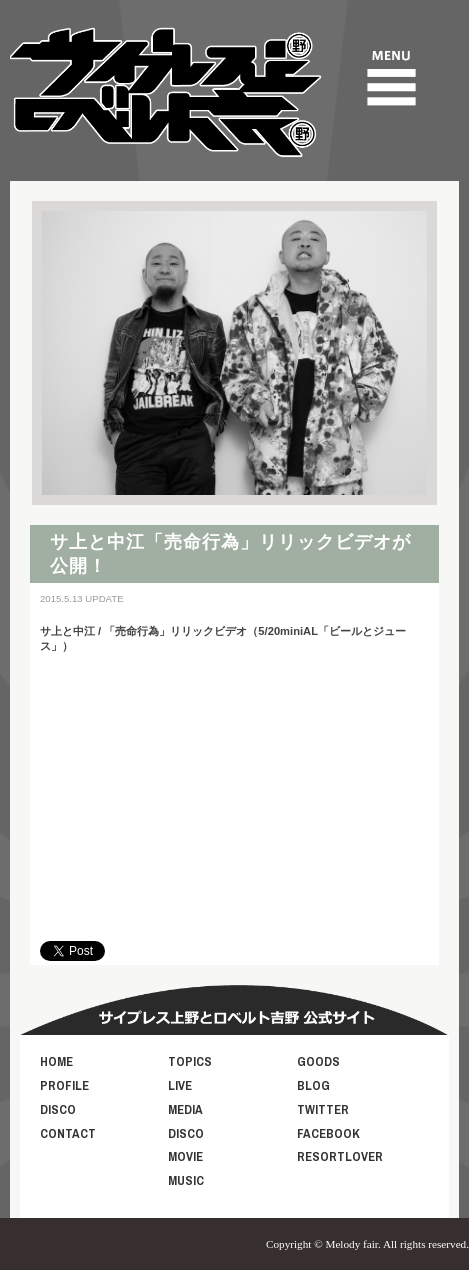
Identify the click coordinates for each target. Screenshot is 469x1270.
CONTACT (68, 1133)
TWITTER (323, 1109)
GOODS (318, 1061)
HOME (56, 1061)
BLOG (313, 1085)
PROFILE (64, 1085)
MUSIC (186, 1180)
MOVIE (185, 1156)
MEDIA (185, 1109)
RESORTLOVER (340, 1156)
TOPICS (190, 1061)
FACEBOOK (328, 1133)
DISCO (58, 1109)
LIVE (180, 1085)
